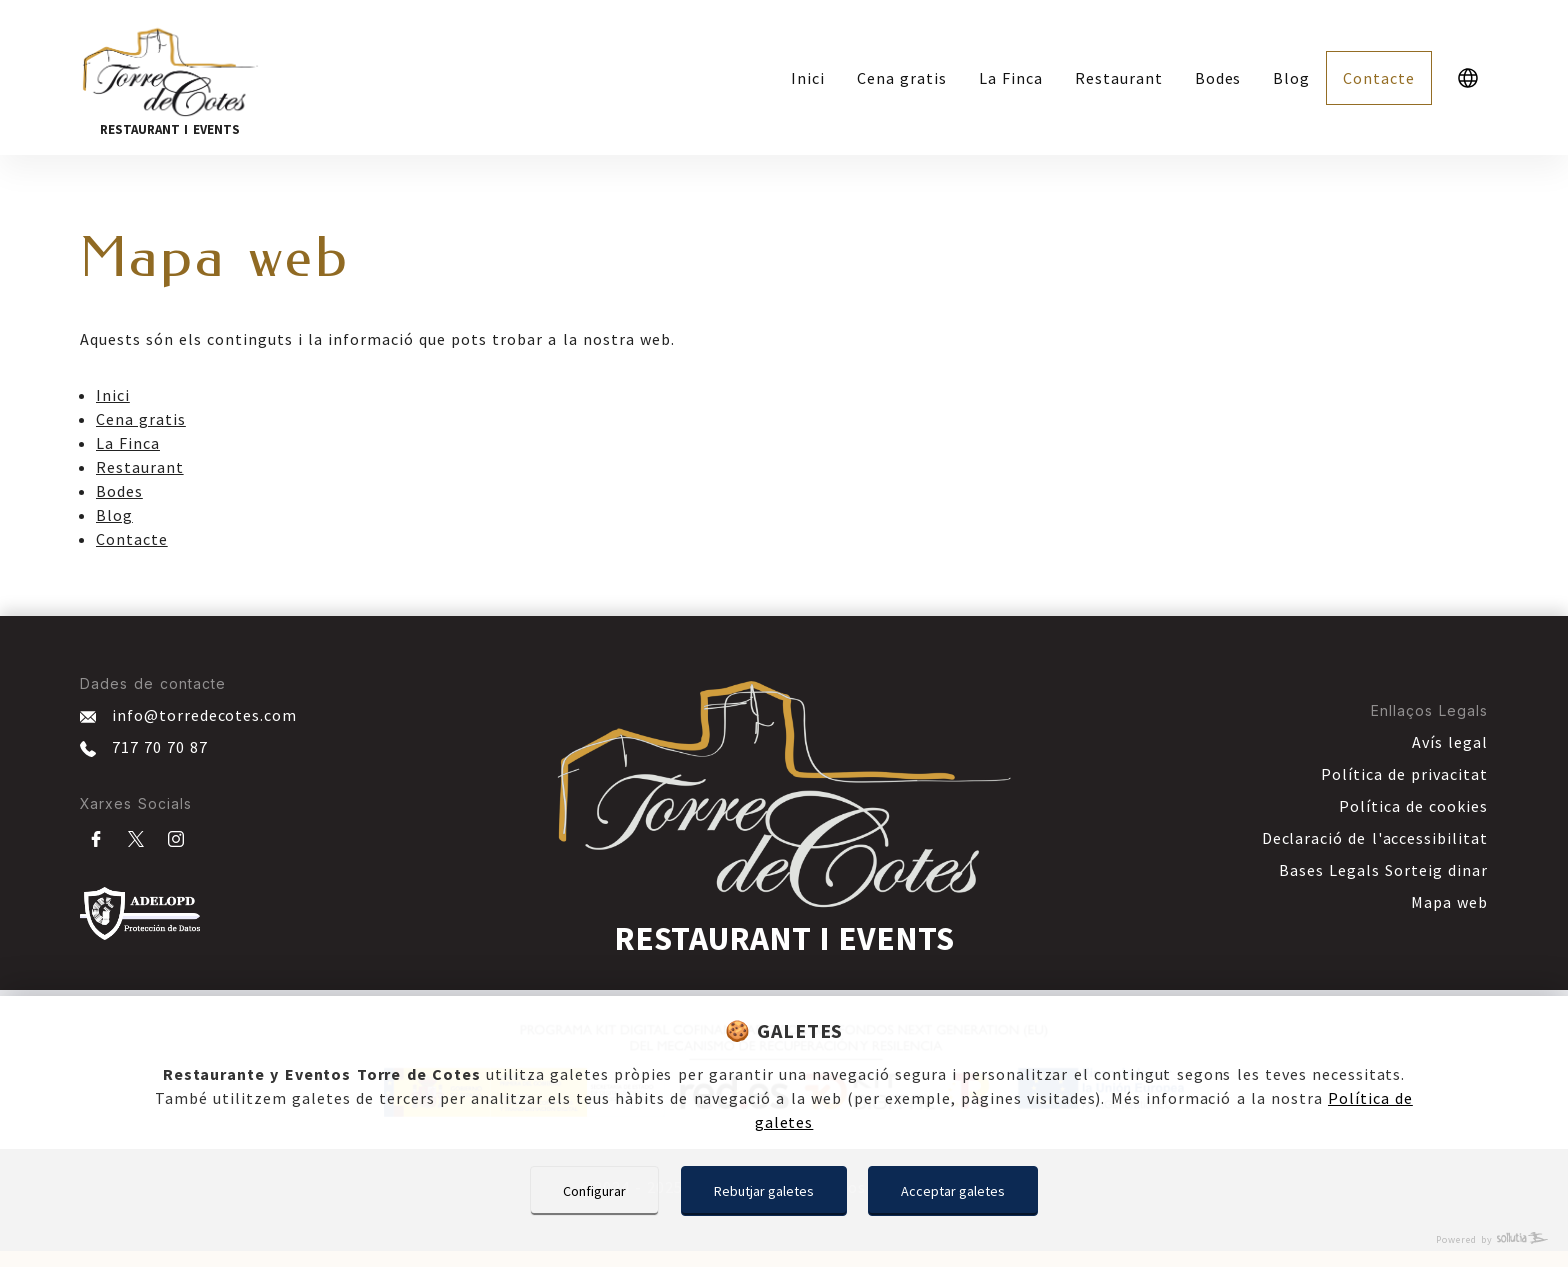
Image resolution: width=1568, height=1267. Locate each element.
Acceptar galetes (953, 1191)
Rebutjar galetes (764, 1191)
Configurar (594, 1191)
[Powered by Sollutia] (784, 1239)
